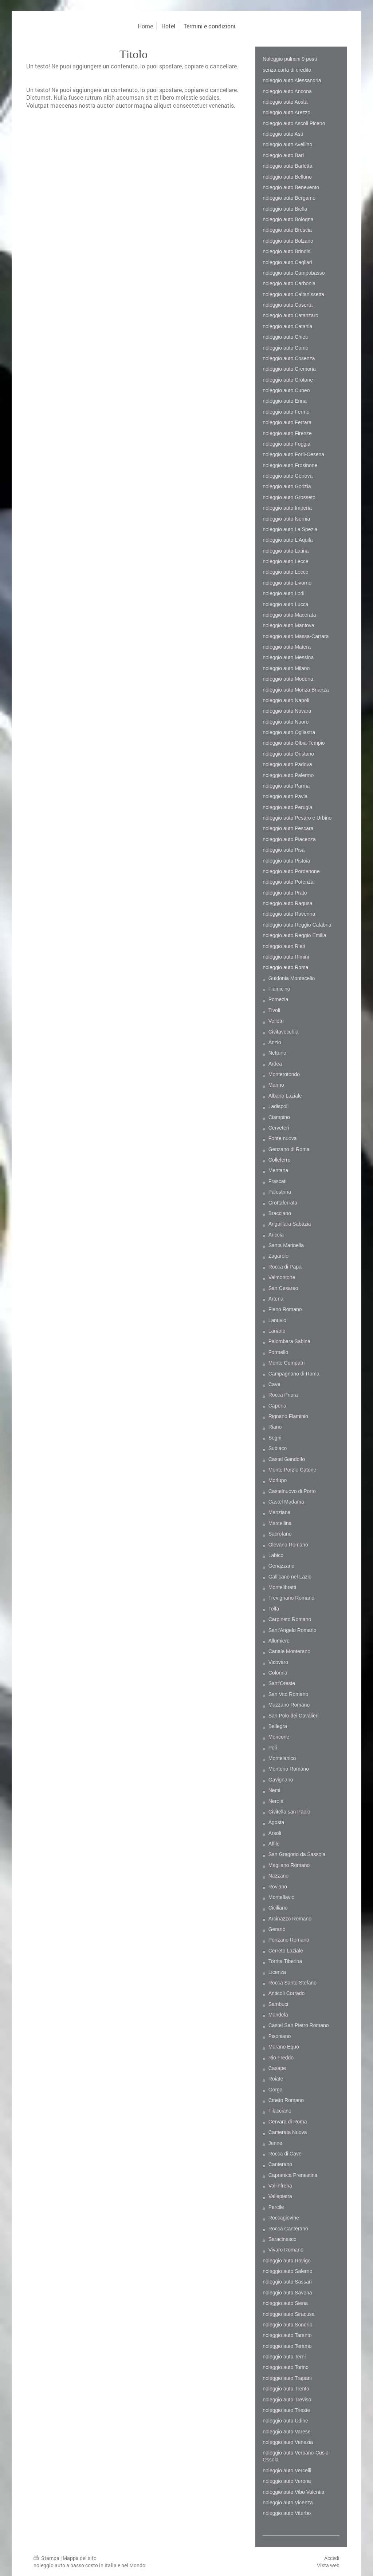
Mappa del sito (80, 2558)
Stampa (47, 2558)
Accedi (331, 2558)
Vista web (328, 2565)
